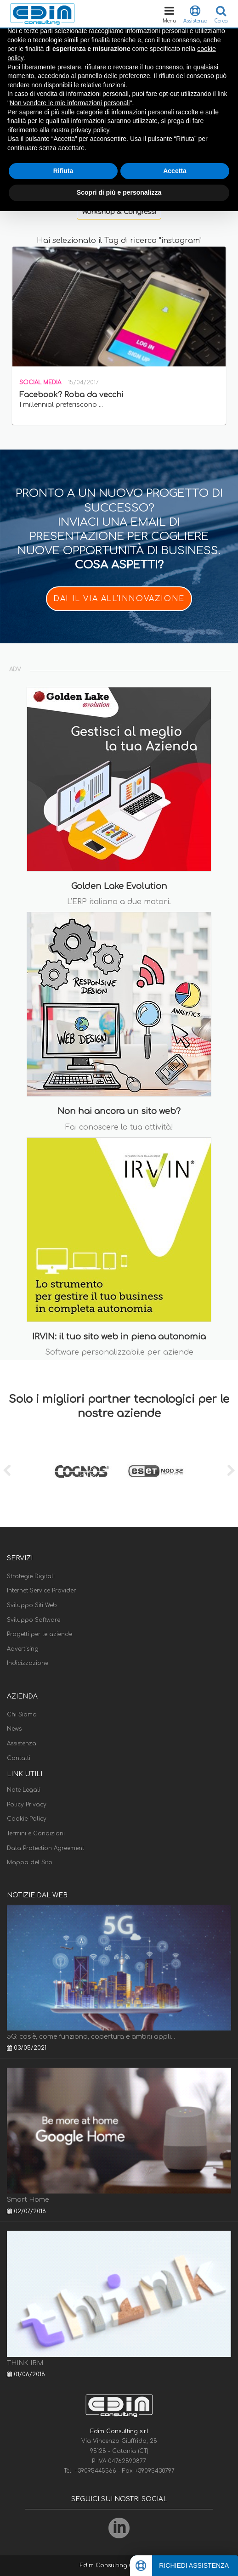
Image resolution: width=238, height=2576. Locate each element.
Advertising (23, 1649)
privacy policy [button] (90, 130)
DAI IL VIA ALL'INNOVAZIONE (119, 599)
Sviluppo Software (33, 1620)
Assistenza (21, 1743)
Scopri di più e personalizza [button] (119, 192)
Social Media (40, 382)
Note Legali (23, 1790)
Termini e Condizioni (36, 1833)
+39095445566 (96, 2471)
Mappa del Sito (29, 1862)
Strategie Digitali (31, 1576)
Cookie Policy (26, 1819)
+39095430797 (155, 2471)
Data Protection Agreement (45, 1848)
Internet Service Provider (41, 1590)
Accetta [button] (175, 170)
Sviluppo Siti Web (32, 1605)
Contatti (18, 1758)
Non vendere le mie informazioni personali (70, 103)
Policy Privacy (26, 1804)
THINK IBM (25, 2363)
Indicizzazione (27, 1663)
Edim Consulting (104, 2565)
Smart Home (28, 2199)
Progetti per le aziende (39, 1634)
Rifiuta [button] (63, 170)
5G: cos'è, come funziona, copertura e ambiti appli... (91, 2036)
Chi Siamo (22, 1714)
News (14, 1729)
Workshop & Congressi (119, 211)
